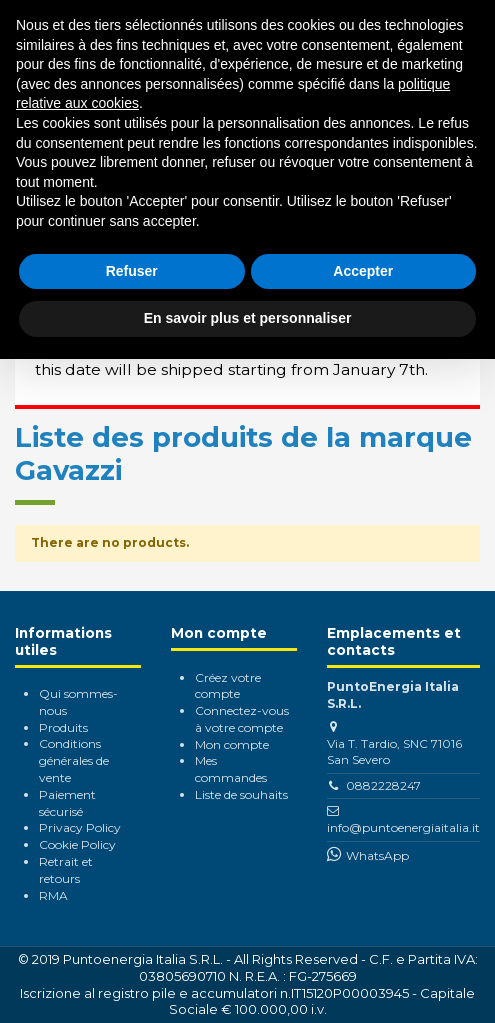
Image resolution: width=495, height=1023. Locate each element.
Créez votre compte (228, 686)
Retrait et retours (66, 870)
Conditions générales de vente (74, 760)
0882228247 (383, 785)
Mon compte (232, 744)
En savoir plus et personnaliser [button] (248, 318)
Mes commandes (231, 769)
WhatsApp (377, 855)
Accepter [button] (363, 271)
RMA (53, 895)
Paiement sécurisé (67, 803)
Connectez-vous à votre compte (242, 719)
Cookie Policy (77, 844)
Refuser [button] (132, 271)
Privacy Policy (80, 827)
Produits (63, 727)
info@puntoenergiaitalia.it (403, 827)
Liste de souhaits (241, 794)
